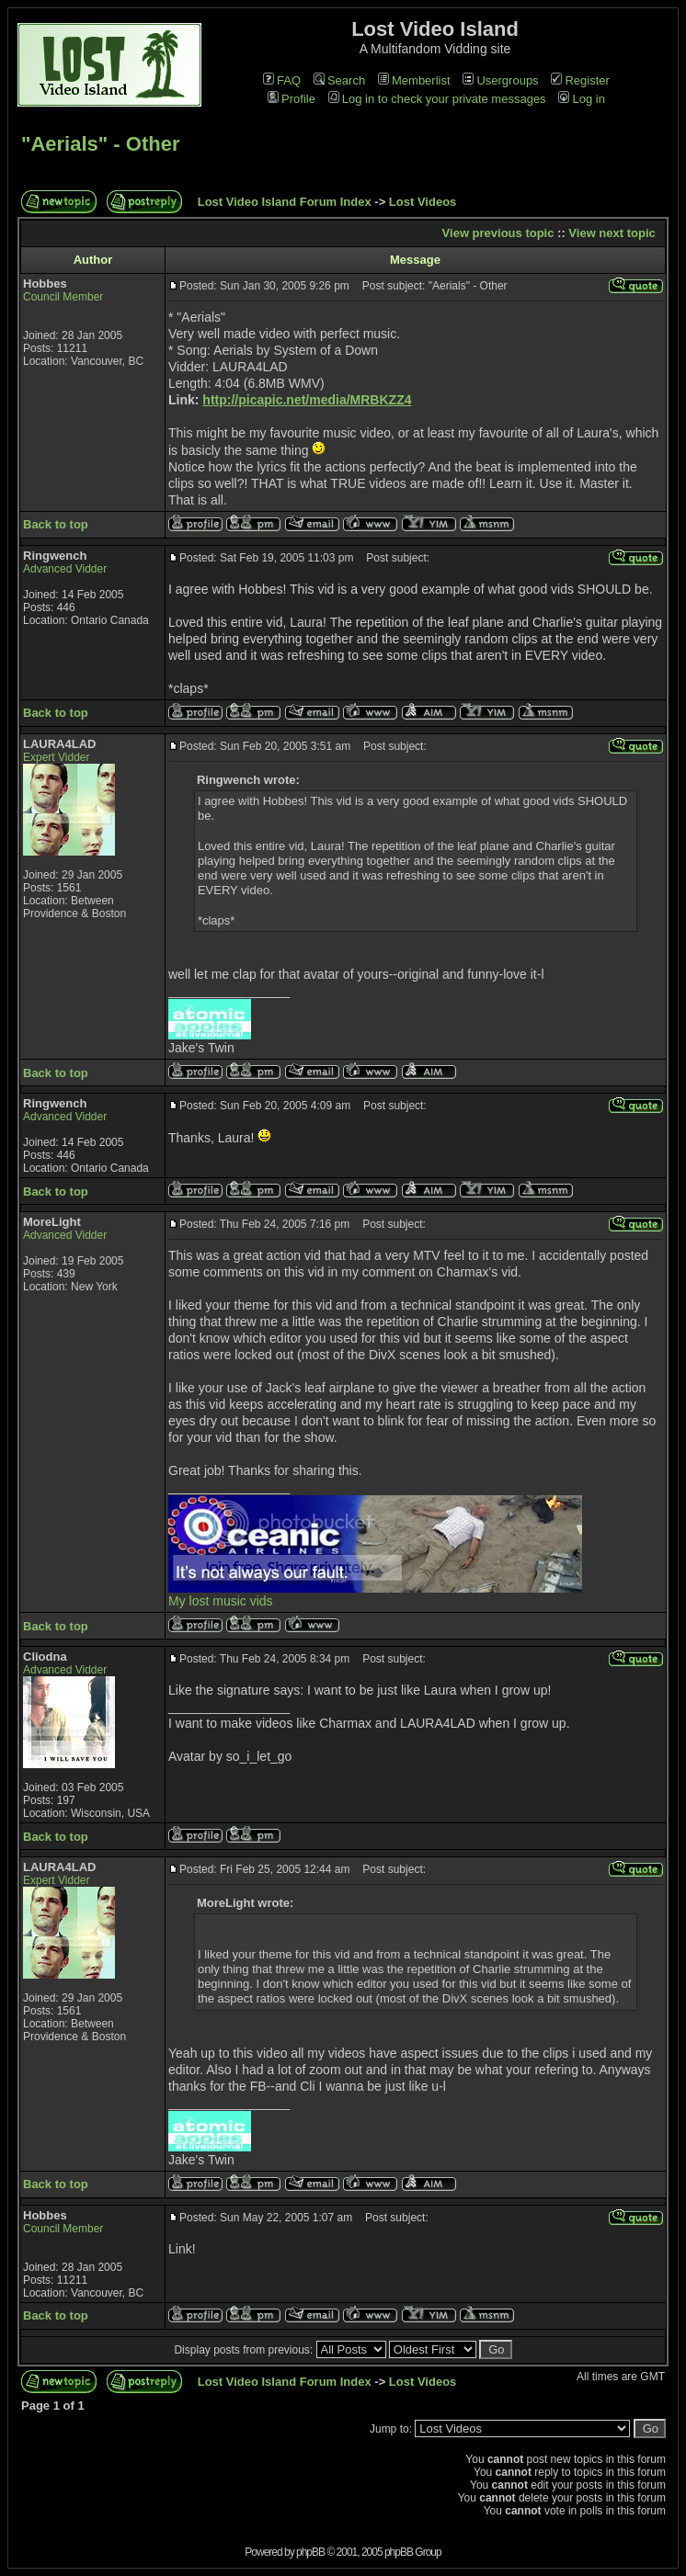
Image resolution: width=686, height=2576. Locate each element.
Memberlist (414, 80)
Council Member (63, 296)
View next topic (611, 233)
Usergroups (500, 80)
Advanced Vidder (65, 568)
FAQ (282, 80)
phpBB (310, 2552)
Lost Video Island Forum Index (285, 202)
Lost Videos (422, 202)
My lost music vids (220, 1601)
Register (580, 80)
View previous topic (498, 233)
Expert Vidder (56, 757)
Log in (581, 99)
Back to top (55, 524)
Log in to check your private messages (437, 99)
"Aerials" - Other (100, 143)
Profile (291, 99)
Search (339, 80)
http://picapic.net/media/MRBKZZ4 (306, 399)
